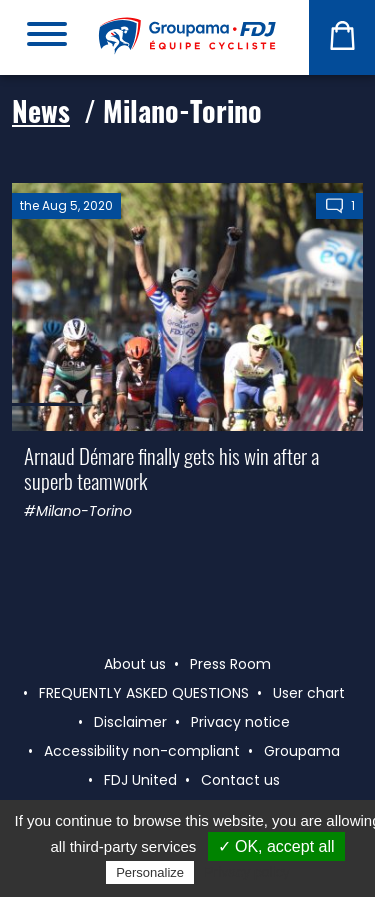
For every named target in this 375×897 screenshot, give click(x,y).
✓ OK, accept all (276, 846)
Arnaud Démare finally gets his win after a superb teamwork (171, 468)
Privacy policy (247, 872)
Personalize (150, 872)
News (41, 110)
